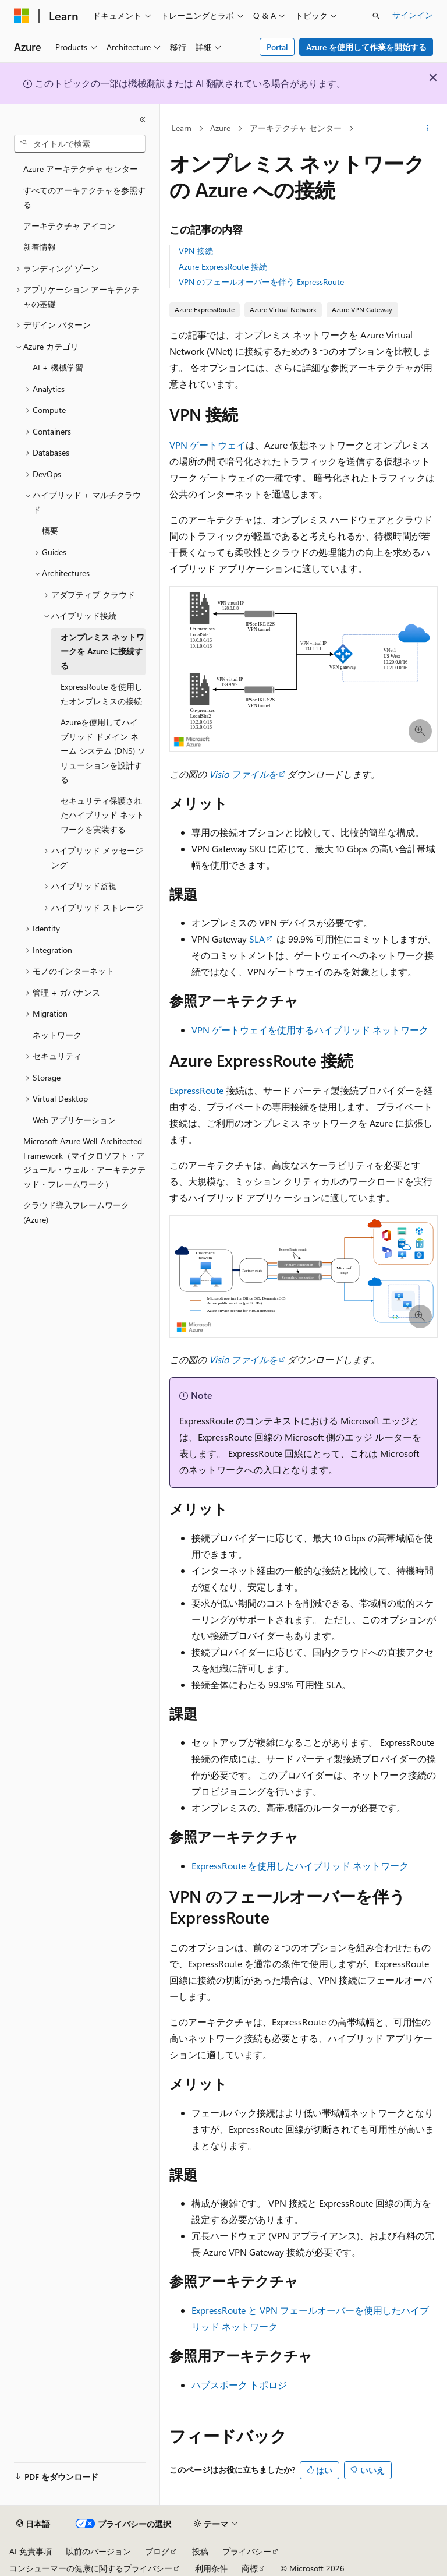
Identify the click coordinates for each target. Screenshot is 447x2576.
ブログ (157, 2551)
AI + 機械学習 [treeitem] (58, 367)
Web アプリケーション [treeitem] (74, 1119)
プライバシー (246, 2551)
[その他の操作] (427, 128)
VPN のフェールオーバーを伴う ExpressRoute (261, 281)
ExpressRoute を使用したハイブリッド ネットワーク (300, 1865)
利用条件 (211, 2568)
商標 (250, 2568)
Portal (277, 46)
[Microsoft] (21, 15)
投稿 (200, 2551)
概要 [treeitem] (50, 530)
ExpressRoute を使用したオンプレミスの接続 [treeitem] (102, 694)
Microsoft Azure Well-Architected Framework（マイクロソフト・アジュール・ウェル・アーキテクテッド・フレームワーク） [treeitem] (84, 1162)
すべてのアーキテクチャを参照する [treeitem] (84, 197)
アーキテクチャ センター (296, 127)
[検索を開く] (376, 15)
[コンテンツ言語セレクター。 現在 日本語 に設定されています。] (33, 2524)
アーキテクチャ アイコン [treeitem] (69, 225)
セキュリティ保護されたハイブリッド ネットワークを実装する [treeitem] (102, 815)
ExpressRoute (196, 1090)
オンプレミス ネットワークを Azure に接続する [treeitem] (102, 651)
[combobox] (80, 144)
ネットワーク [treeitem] (57, 1034)
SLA (257, 939)
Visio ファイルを (242, 774)
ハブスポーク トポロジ (239, 2385)
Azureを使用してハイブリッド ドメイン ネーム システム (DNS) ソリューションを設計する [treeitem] (103, 751)
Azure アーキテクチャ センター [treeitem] (80, 168)
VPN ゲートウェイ (207, 445)
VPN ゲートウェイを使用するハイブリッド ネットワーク (309, 1030)
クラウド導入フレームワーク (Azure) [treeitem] (76, 1212)
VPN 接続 (196, 250)
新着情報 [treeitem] (39, 246)
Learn (181, 127)
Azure (220, 127)
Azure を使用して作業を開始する (366, 46)
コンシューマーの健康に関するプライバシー (90, 2568)
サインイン (412, 14)
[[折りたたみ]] (142, 119)
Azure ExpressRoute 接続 (223, 266)
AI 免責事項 (30, 2551)
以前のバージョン (98, 2551)
